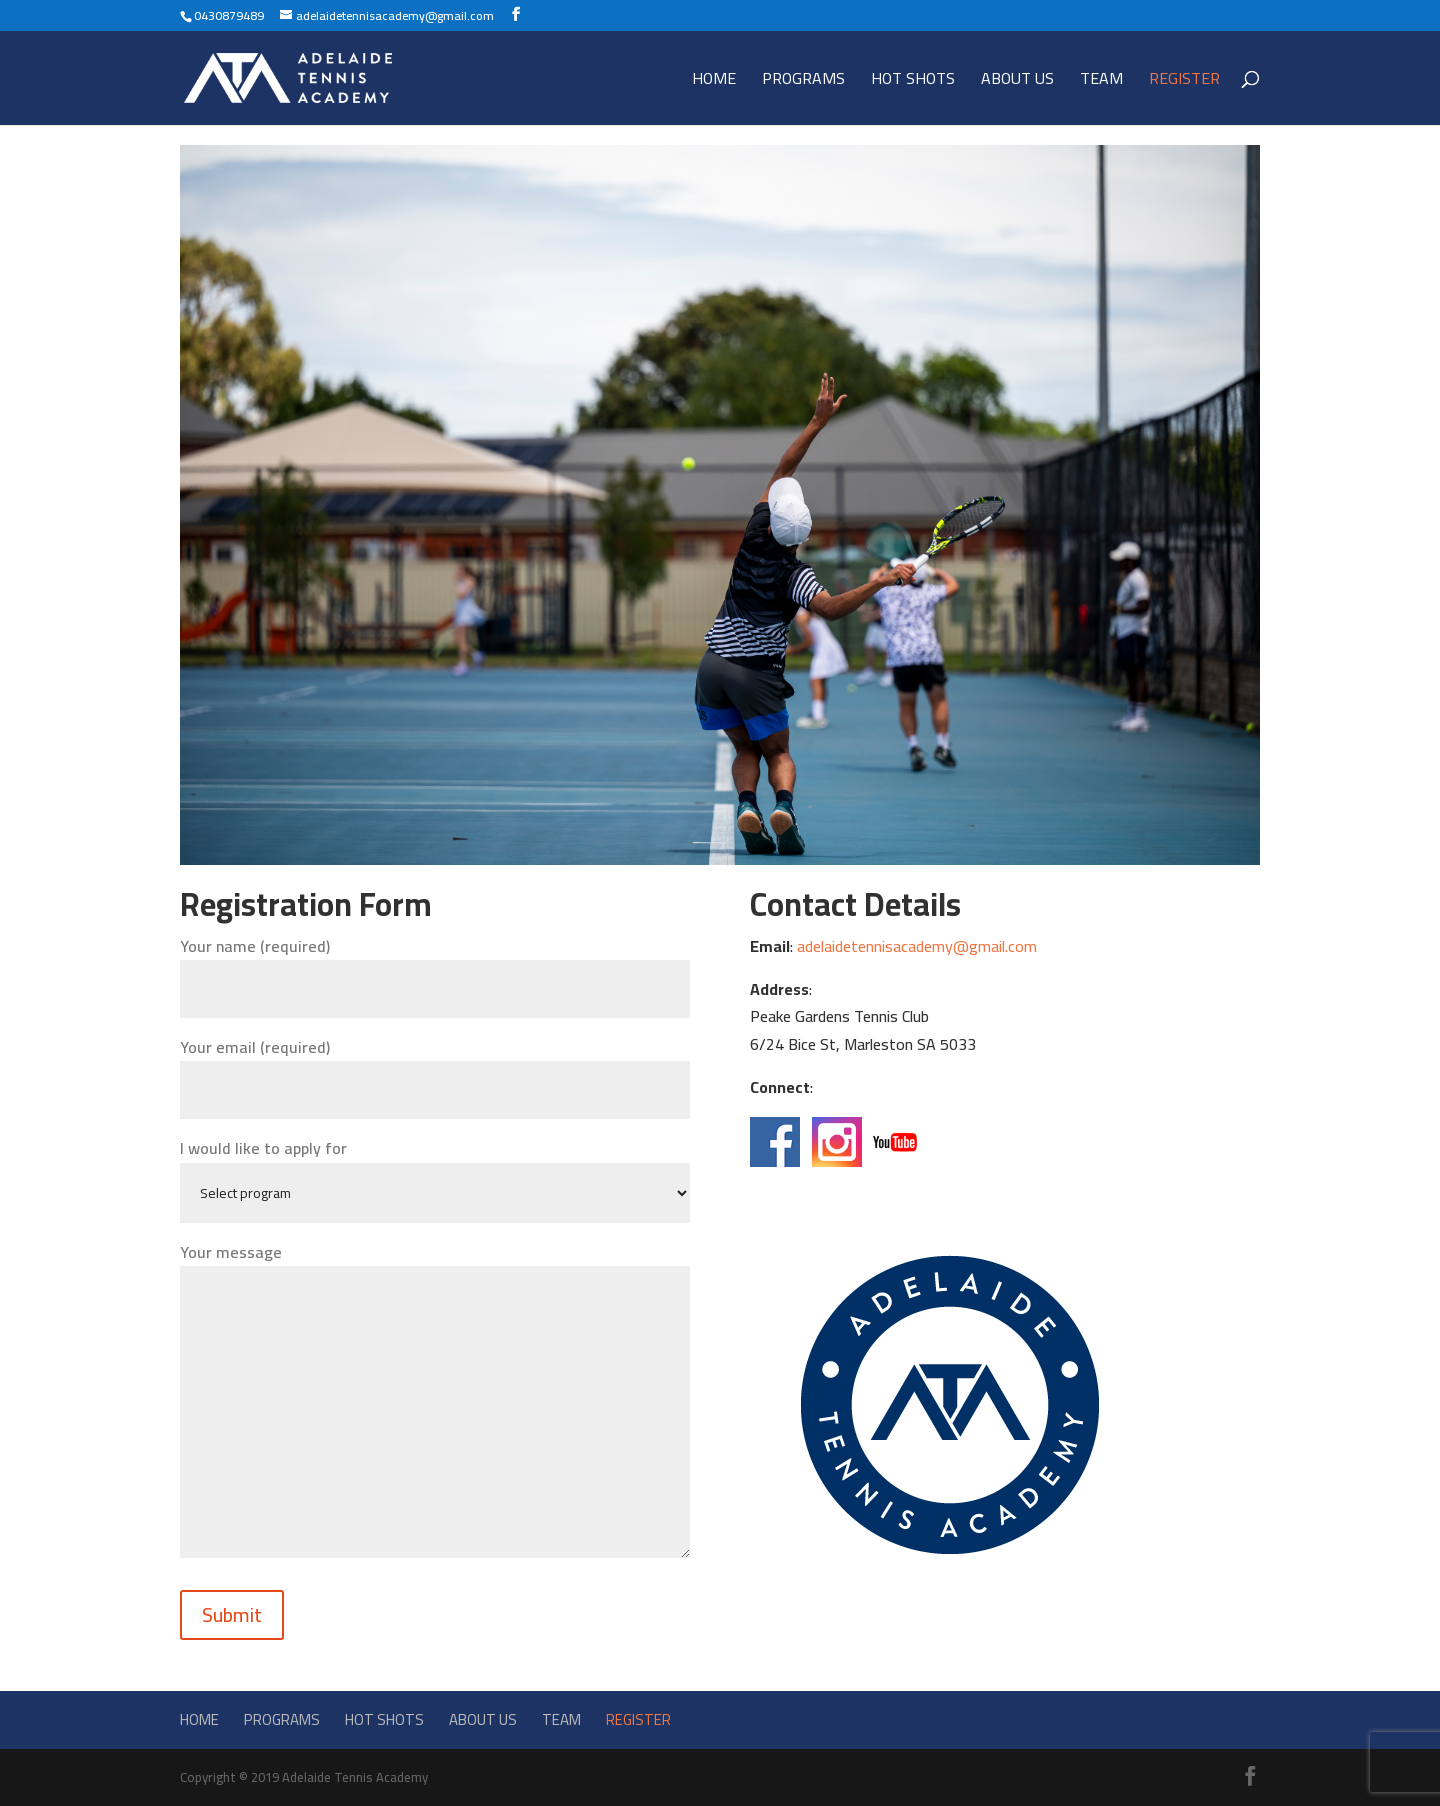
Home (714, 82)
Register (1184, 82)
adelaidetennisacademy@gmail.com (917, 946)
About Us (1017, 82)
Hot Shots (913, 82)
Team (1101, 82)
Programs (803, 82)
